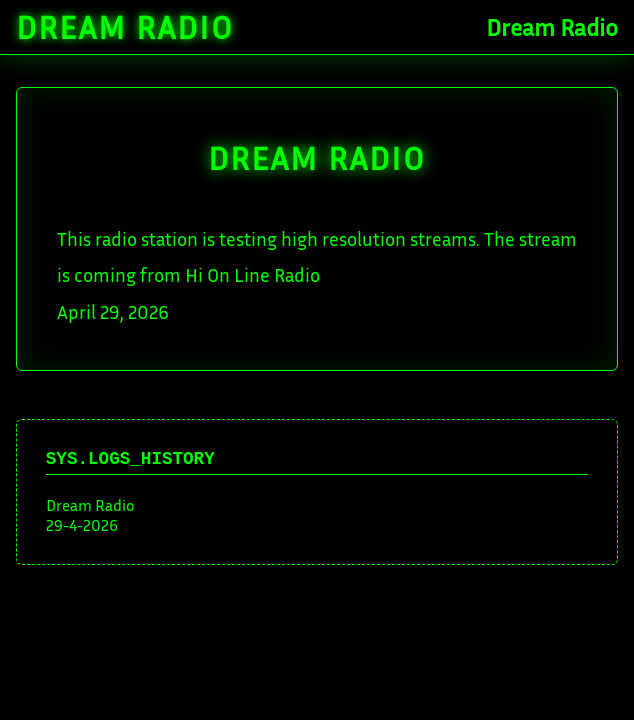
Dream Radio (125, 27)
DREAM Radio (317, 158)
